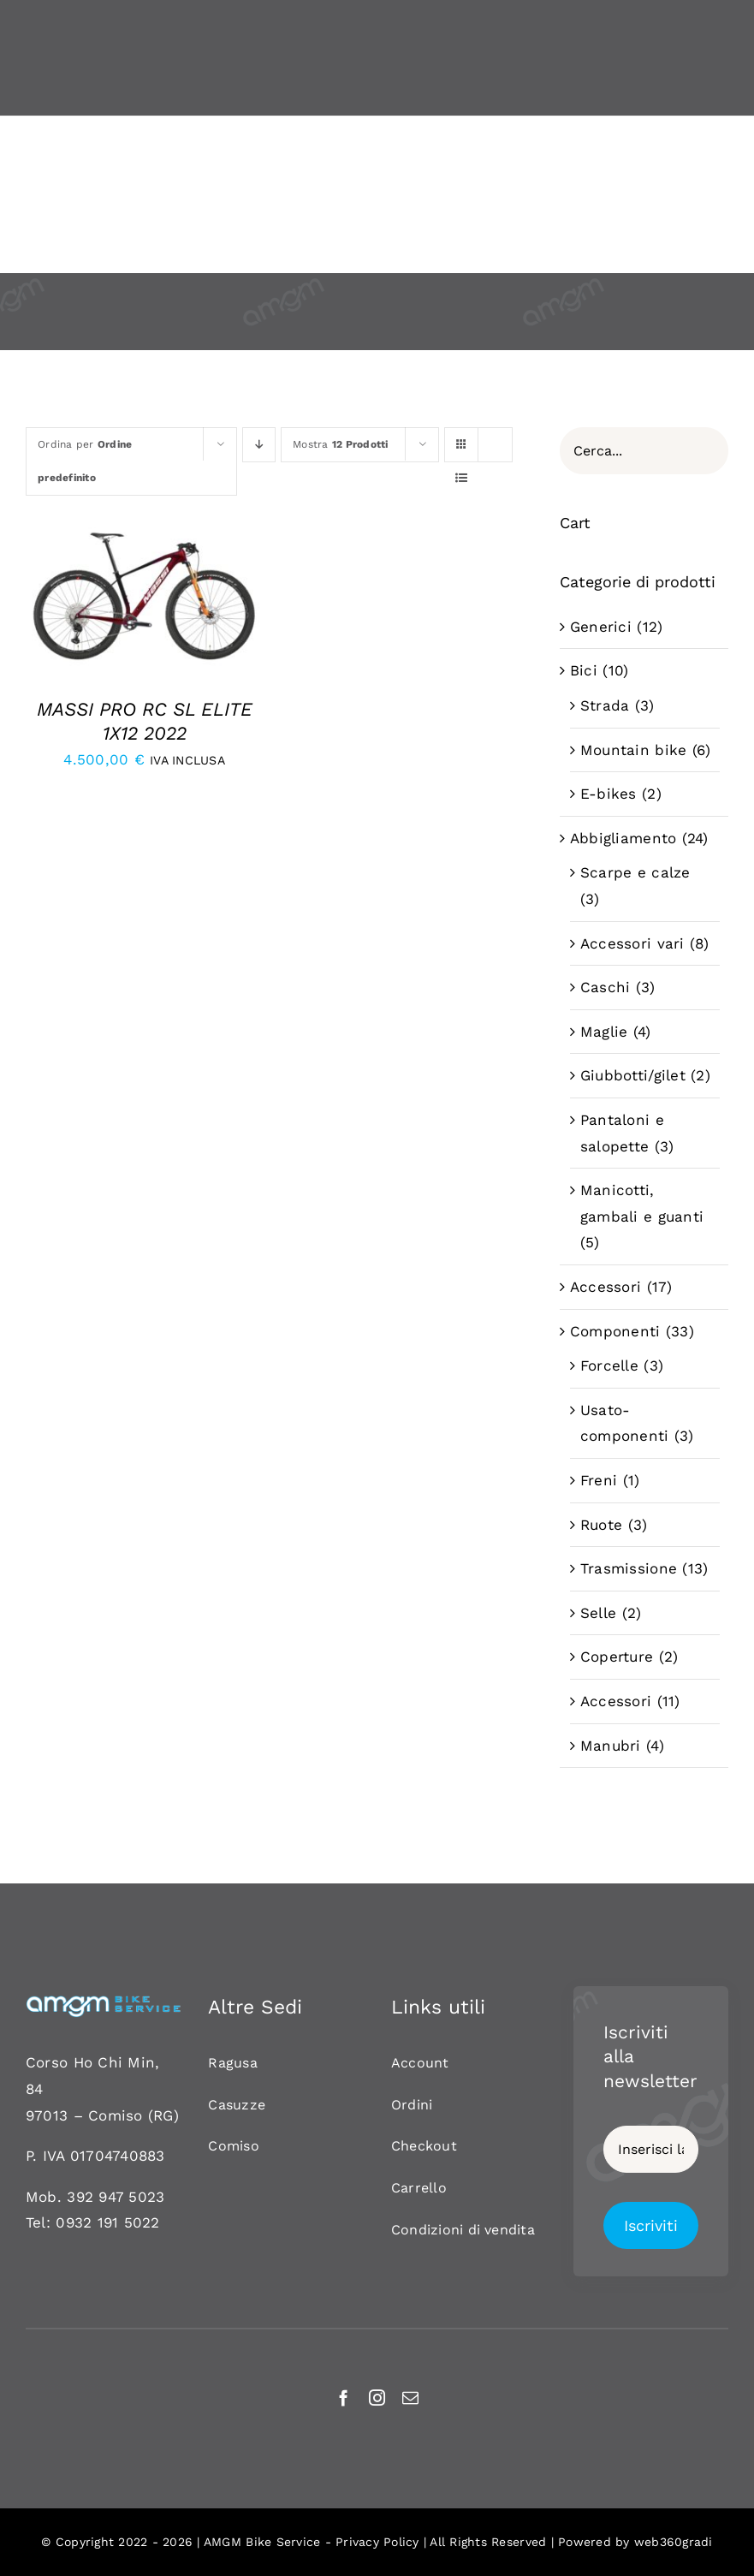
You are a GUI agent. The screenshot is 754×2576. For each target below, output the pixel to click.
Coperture (616, 1656)
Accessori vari (632, 943)
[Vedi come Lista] (461, 478)
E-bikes (608, 793)
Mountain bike (633, 750)
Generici (601, 626)
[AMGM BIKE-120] (103, 2001)
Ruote (601, 1524)
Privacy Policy (377, 2542)
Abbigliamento (623, 838)
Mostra (341, 444)
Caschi (605, 987)
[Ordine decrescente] (259, 444)
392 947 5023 (115, 2196)
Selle (598, 1612)
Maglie (604, 1031)
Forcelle (609, 1365)
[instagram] (377, 2397)
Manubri (610, 1745)
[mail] (410, 2397)
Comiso (115, 2115)
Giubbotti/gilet (633, 1075)
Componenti (615, 1331)
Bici (583, 670)
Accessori (605, 1286)
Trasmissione (628, 1568)
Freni (598, 1480)
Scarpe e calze (635, 872)
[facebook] (343, 2397)
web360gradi (673, 2542)
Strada (605, 705)
